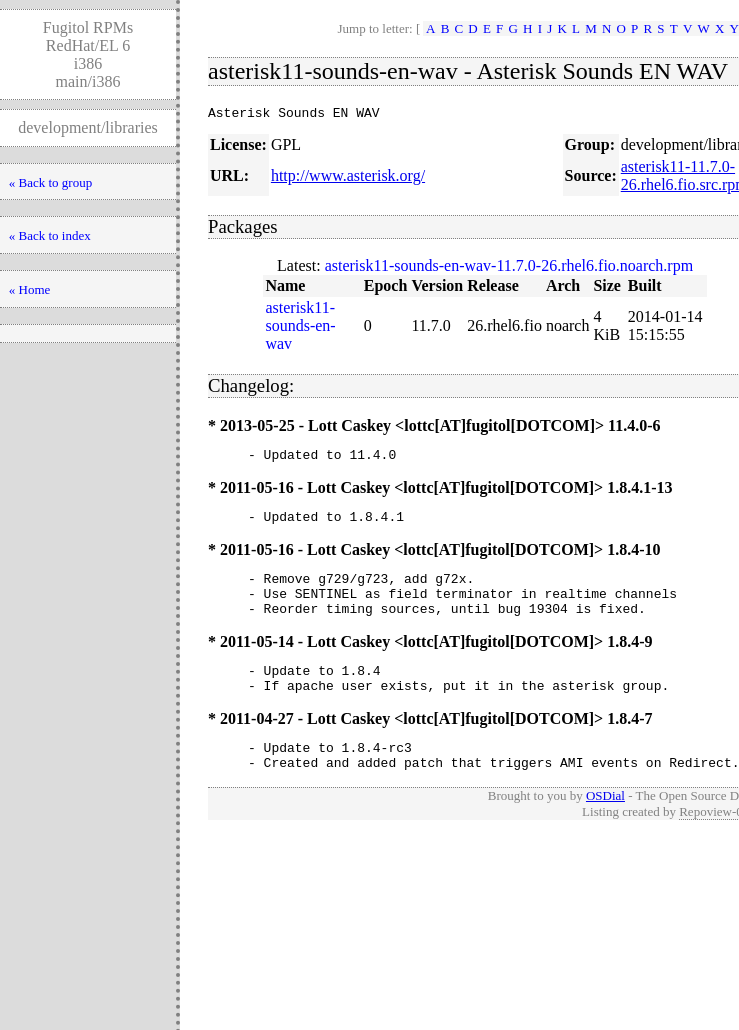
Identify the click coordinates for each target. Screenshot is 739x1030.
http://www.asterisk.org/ (348, 178)
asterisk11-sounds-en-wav (300, 328)
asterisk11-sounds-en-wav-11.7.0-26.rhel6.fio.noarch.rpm (509, 268)
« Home (30, 289)
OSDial (605, 825)
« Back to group (50, 182)
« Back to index (50, 235)
